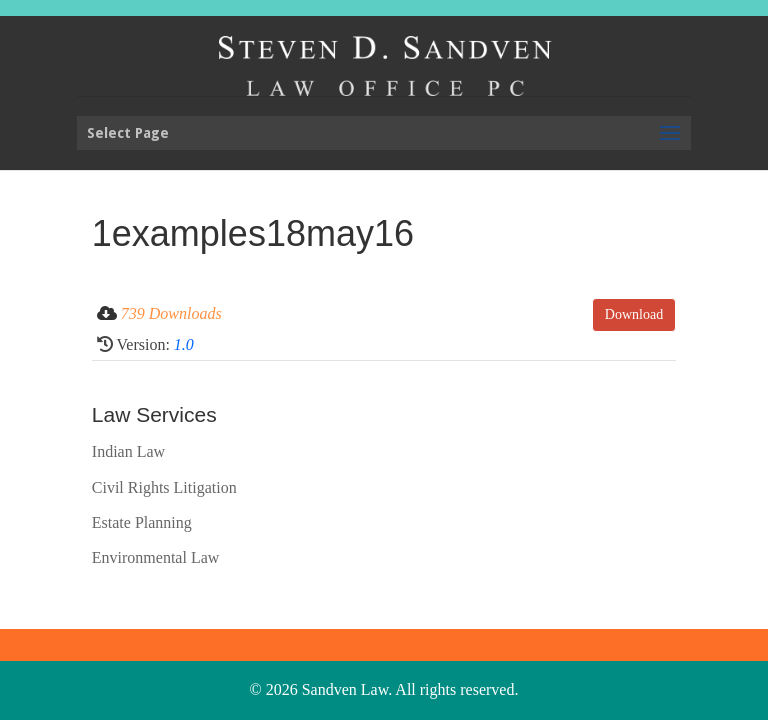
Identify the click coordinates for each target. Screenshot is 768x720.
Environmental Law (156, 557)
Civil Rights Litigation (164, 487)
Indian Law (128, 451)
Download (634, 314)
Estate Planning (142, 522)
